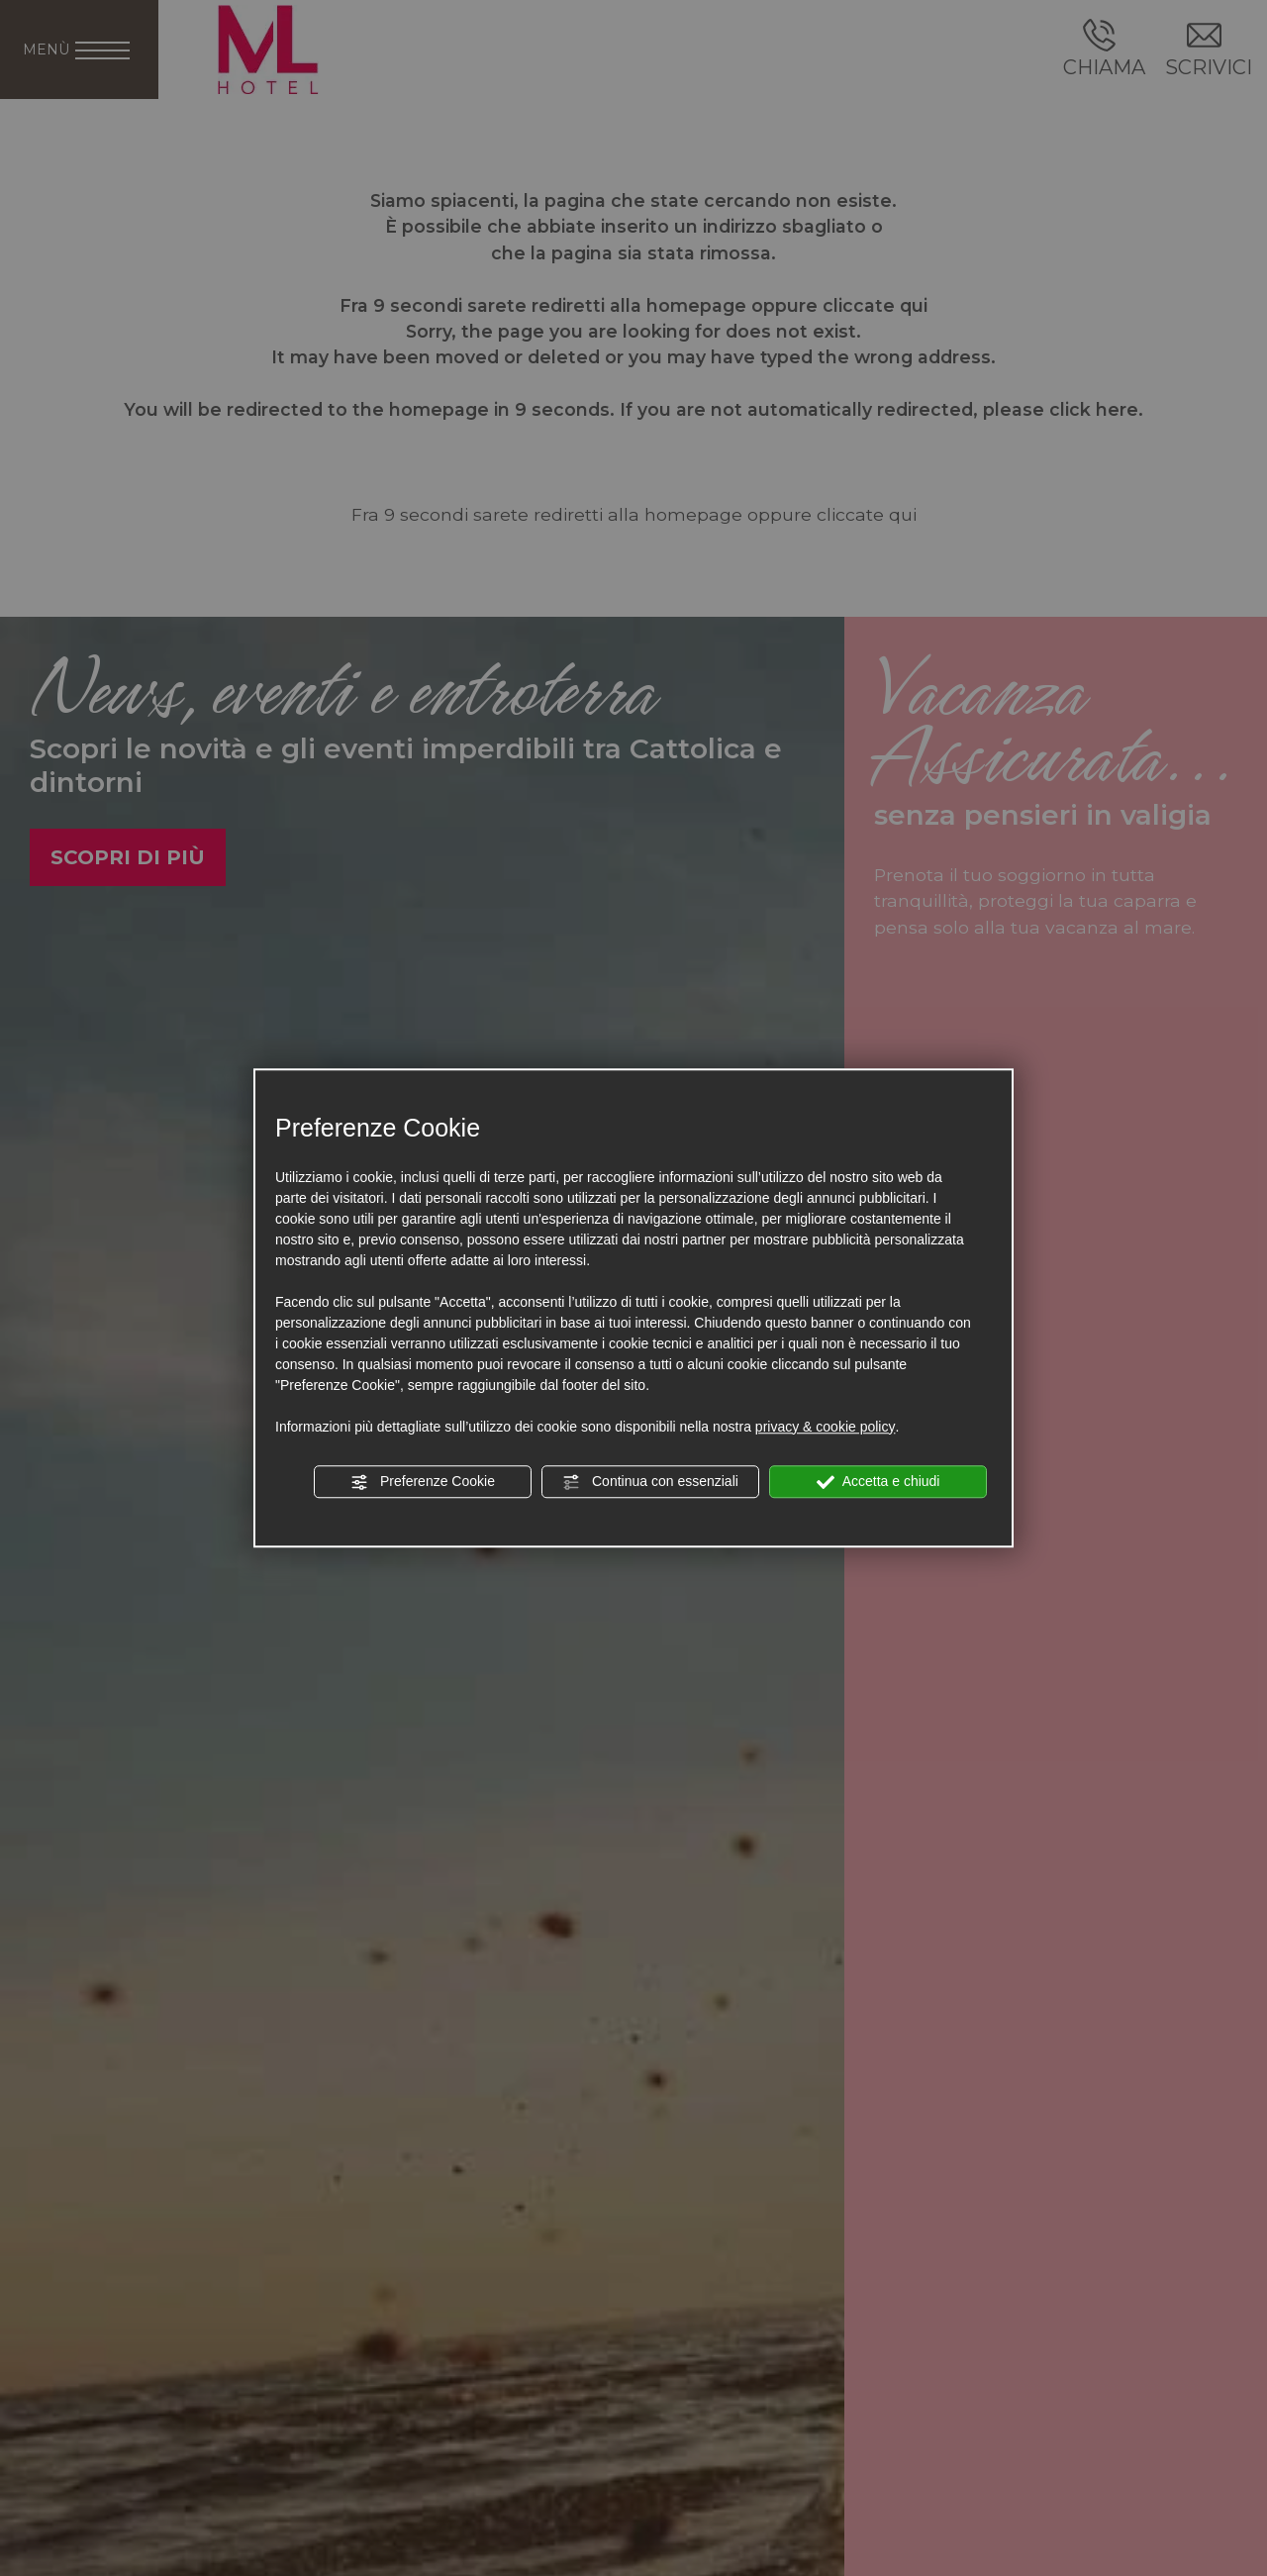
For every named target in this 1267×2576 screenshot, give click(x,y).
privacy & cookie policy (825, 1427)
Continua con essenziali (650, 1482)
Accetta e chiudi (878, 1482)
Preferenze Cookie (422, 1482)
